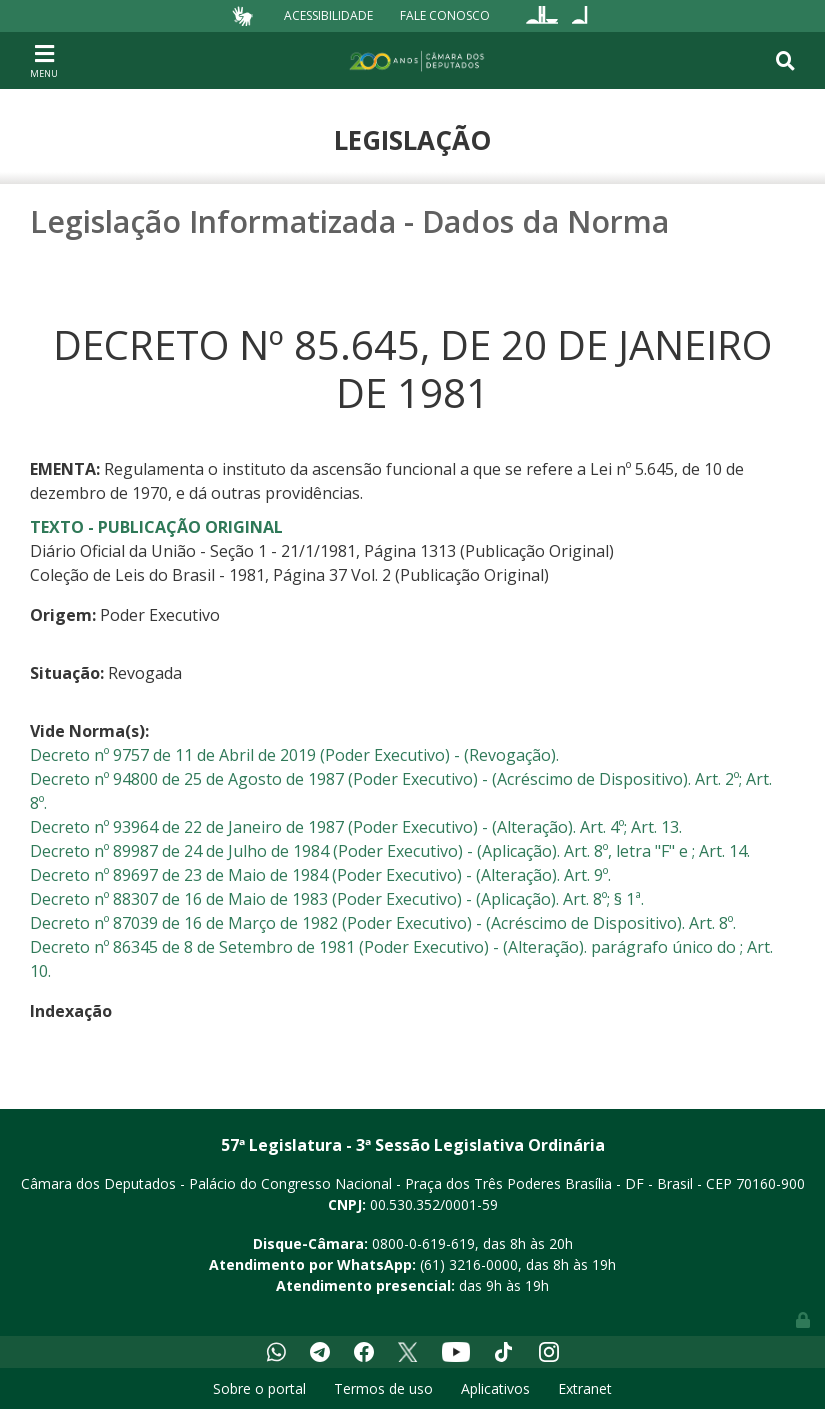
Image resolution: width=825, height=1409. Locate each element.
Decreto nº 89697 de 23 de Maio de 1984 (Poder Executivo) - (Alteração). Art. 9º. (320, 875)
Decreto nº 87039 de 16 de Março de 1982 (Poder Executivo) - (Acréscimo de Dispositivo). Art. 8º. (383, 923)
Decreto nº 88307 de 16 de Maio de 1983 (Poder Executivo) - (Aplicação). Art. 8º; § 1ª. (337, 899)
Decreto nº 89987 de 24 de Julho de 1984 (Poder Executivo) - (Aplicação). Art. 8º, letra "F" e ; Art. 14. (390, 851)
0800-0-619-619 (423, 1243)
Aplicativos (495, 1388)
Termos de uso (383, 1388)
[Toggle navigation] (44, 60)
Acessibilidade (328, 15)
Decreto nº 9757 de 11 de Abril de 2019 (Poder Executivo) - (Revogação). (294, 755)
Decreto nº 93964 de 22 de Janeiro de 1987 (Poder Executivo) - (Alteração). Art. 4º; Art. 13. (356, 827)
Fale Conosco (445, 15)
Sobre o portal (259, 1388)
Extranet (585, 1388)
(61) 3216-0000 (469, 1264)
